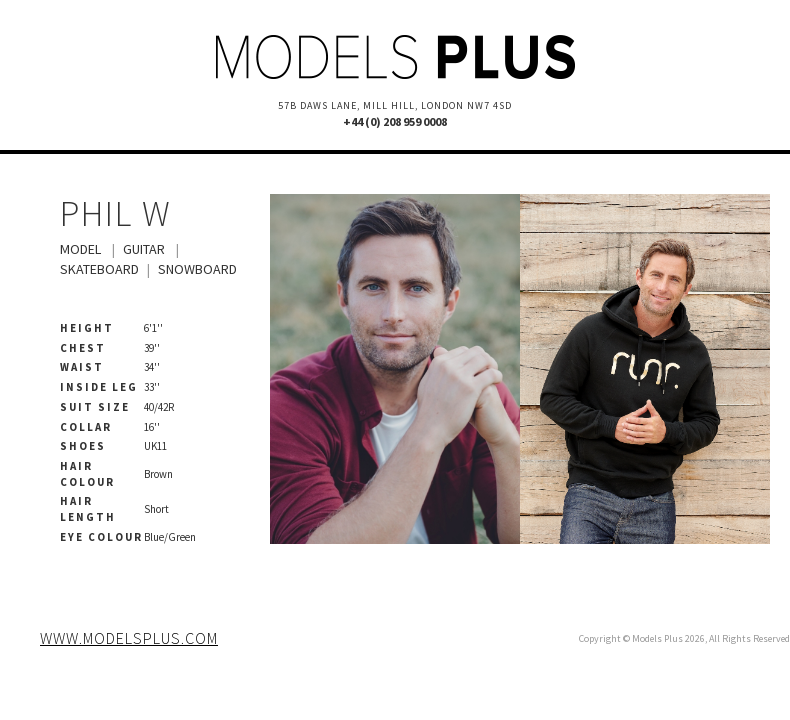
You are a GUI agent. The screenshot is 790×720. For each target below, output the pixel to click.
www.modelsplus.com (129, 638)
